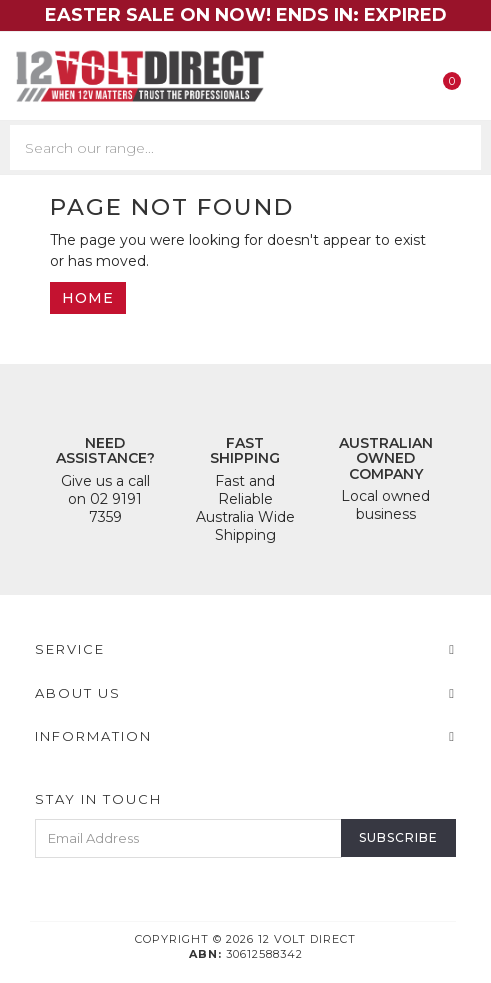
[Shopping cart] (459, 76)
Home (88, 298)
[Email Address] (188, 838)
